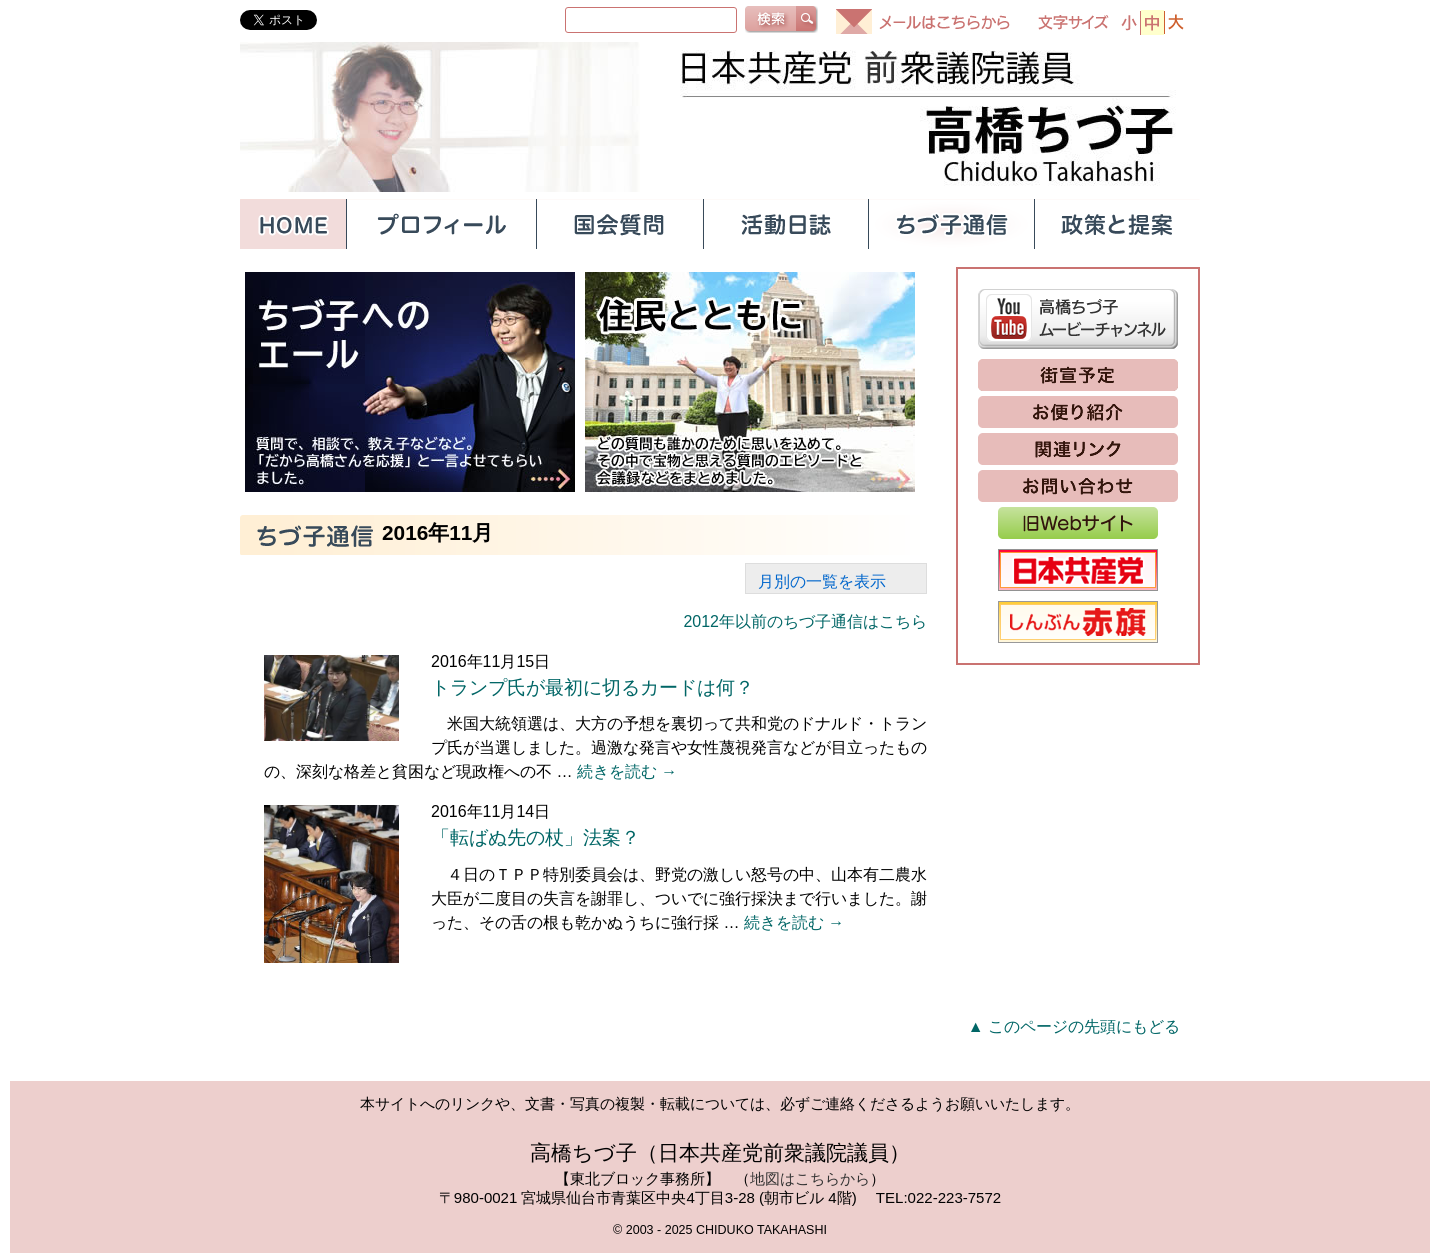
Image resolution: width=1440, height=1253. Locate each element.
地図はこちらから (810, 1178)
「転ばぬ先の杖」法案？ (535, 837)
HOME (293, 224)
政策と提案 (1117, 224)
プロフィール (441, 224)
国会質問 (619, 224)
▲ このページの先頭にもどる (1074, 1026)
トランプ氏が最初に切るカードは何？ (592, 687)
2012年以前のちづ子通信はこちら (805, 621)
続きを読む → (627, 771)
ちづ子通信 (951, 224)
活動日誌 (785, 224)
